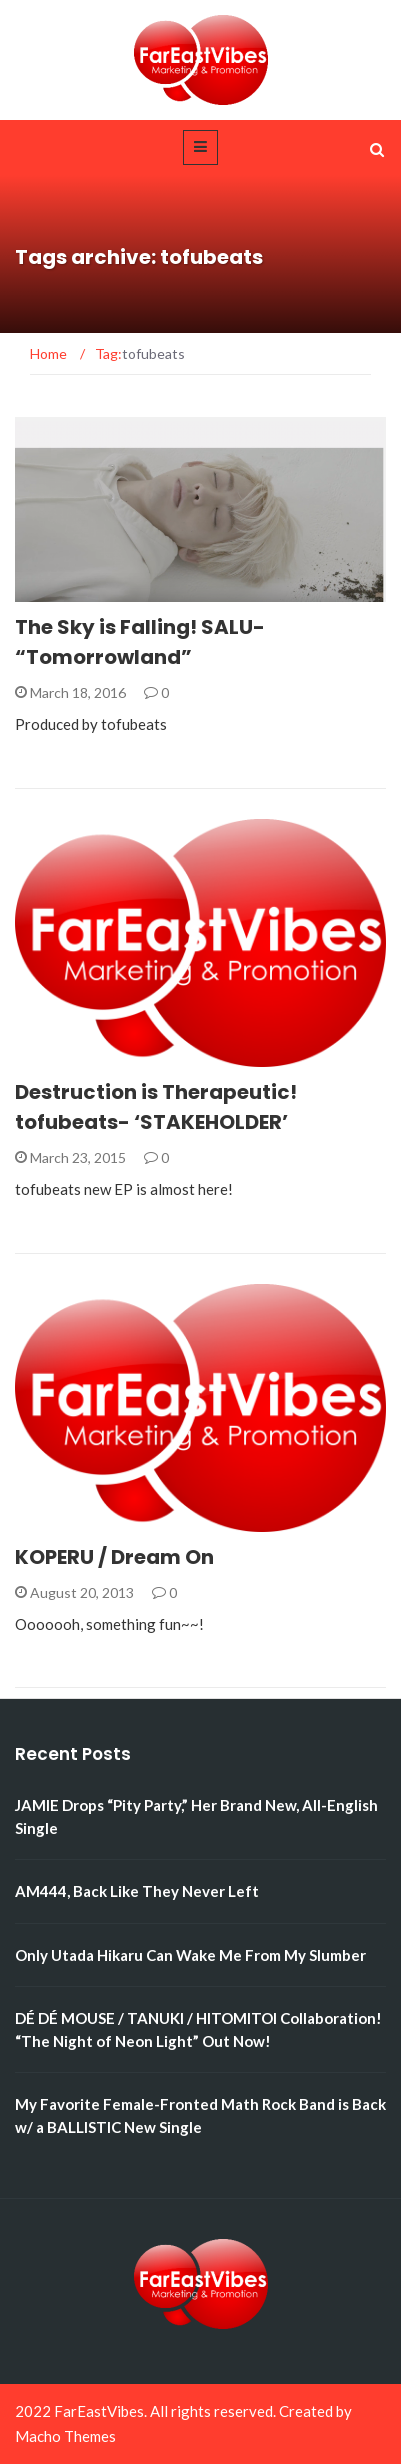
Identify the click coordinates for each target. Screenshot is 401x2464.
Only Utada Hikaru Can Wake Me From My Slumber (190, 1955)
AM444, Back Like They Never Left (137, 1891)
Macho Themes (65, 2436)
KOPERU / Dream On (114, 1557)
